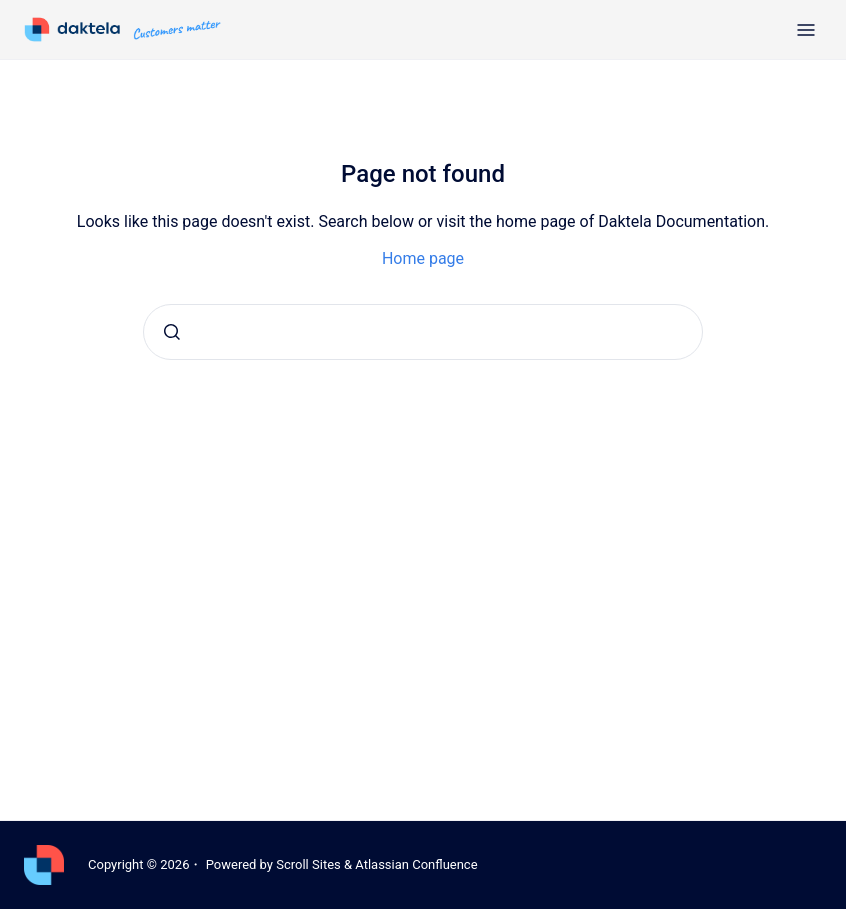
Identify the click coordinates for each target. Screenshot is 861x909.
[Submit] (172, 332)
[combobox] (423, 332)
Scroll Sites (308, 864)
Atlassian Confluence (416, 864)
